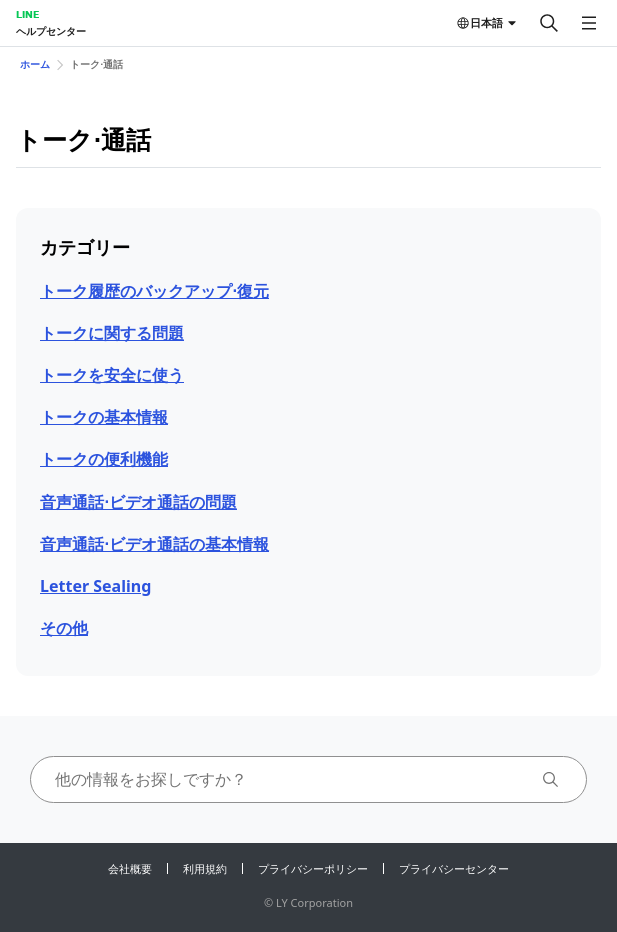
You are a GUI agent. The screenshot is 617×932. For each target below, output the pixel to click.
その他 (64, 628)
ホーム (35, 64)
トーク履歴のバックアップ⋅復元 (154, 291)
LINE (27, 14)
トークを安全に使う (112, 375)
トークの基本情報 (104, 417)
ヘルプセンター (51, 31)
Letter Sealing (95, 586)
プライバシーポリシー (313, 868)
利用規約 (205, 868)
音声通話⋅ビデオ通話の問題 (138, 502)
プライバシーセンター (454, 868)
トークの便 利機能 (104, 459)
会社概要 (130, 868)
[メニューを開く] (589, 23)
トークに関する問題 (112, 333)
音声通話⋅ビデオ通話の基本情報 (154, 544)
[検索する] (549, 23)
